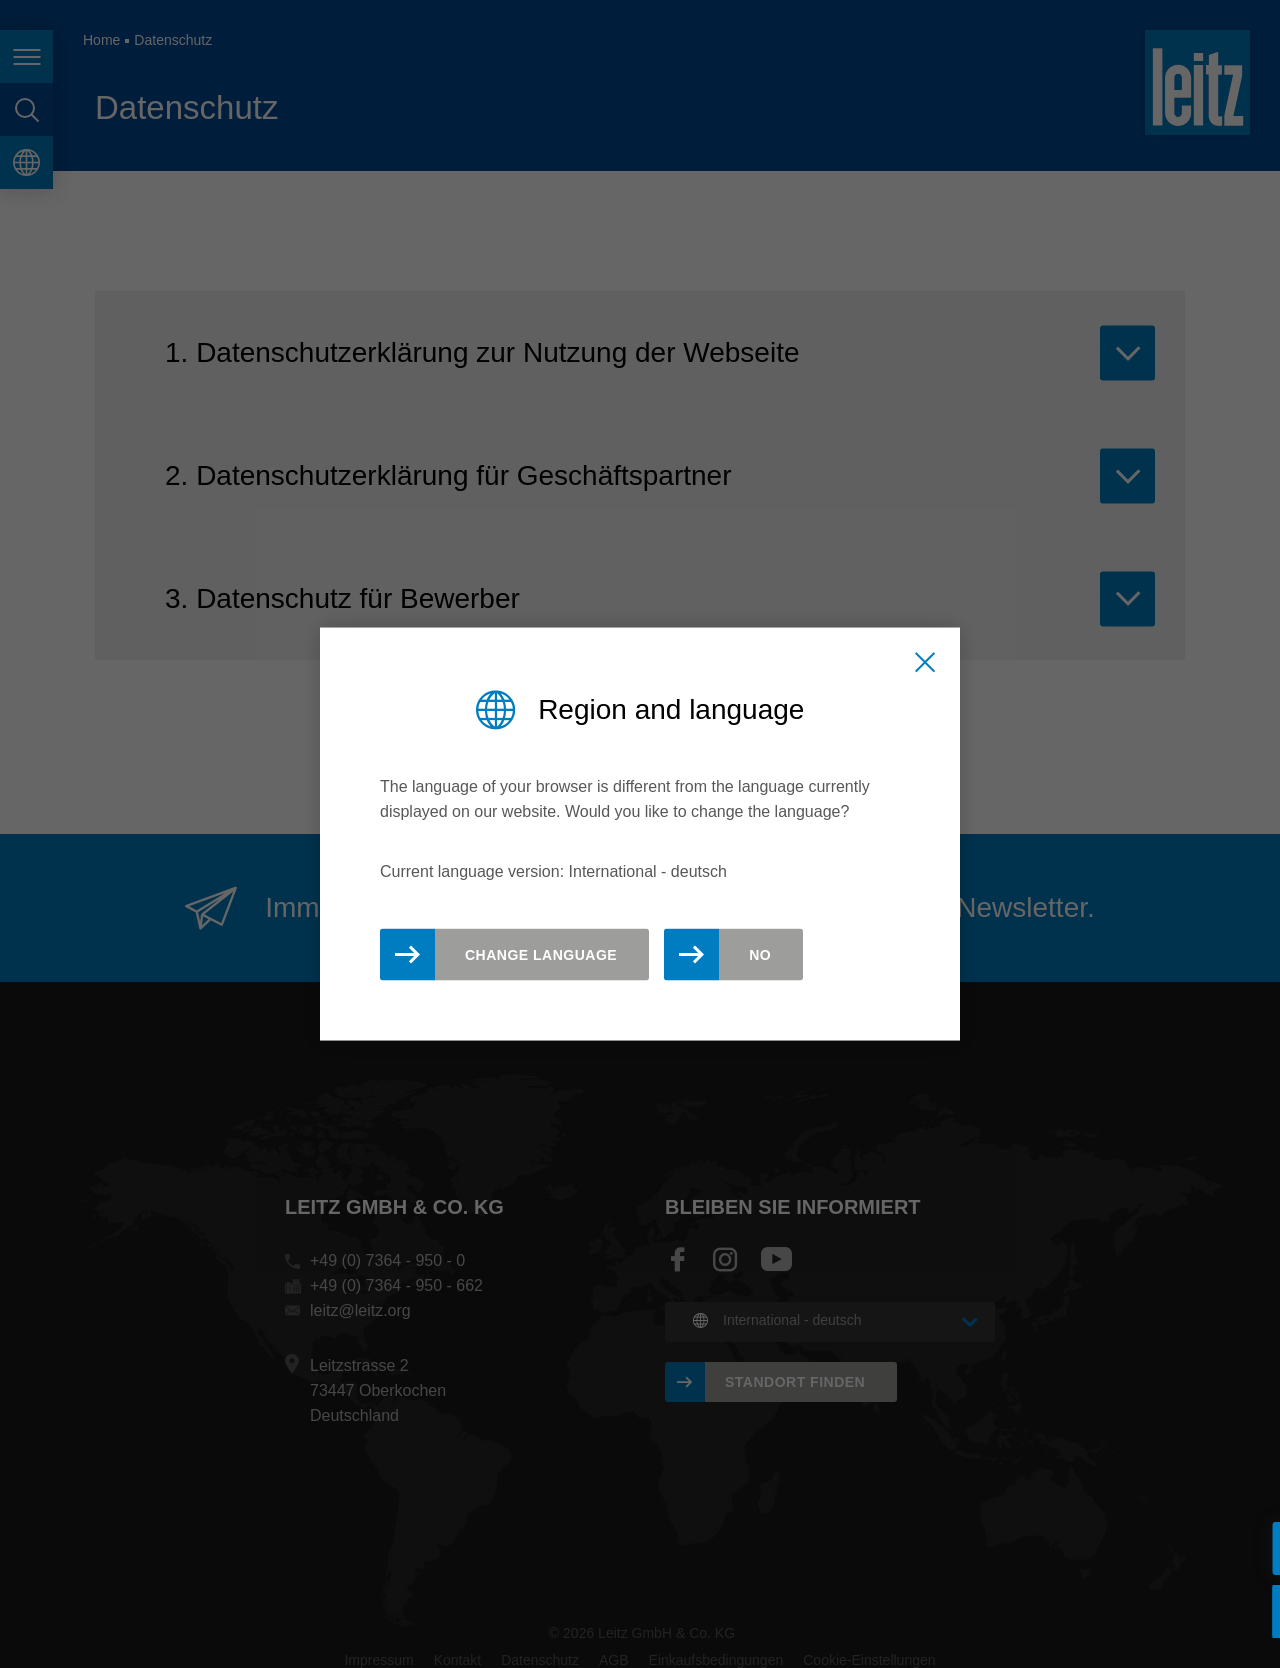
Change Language (541, 954)
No (760, 954)
